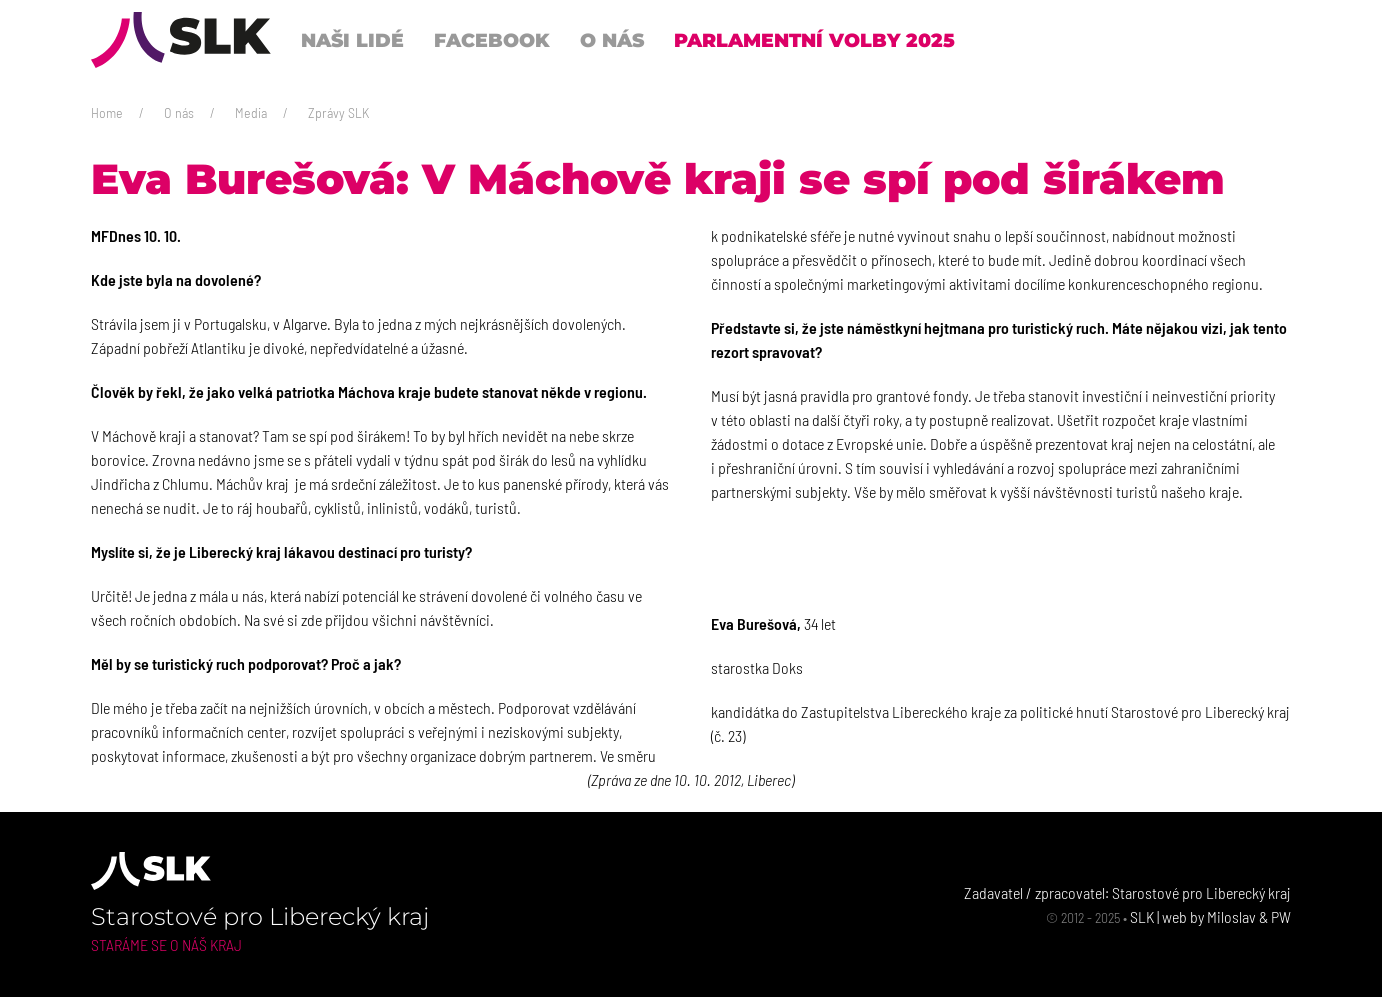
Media (251, 112)
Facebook (492, 40)
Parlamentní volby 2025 (814, 40)
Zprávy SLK (338, 112)
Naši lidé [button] (352, 40)
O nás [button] (612, 40)
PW (1281, 916)
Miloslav (1231, 916)
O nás (179, 112)
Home (107, 112)
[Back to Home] (181, 40)
